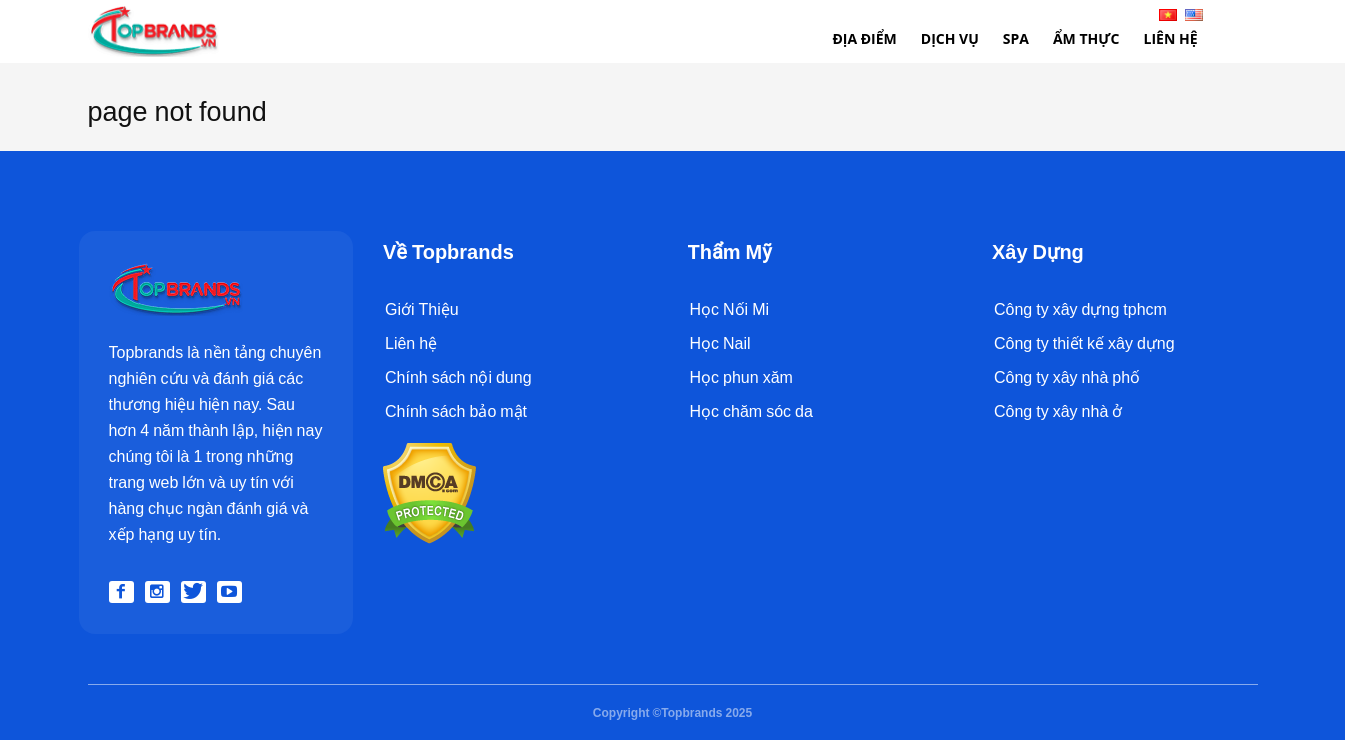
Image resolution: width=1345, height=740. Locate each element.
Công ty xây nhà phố (1067, 377)
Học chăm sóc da (751, 411)
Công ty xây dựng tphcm (1080, 309)
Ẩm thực (1086, 38)
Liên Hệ (1171, 38)
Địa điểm (864, 38)
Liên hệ (411, 343)
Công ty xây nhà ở (1058, 411)
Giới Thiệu (422, 309)
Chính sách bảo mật (456, 411)
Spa (1016, 38)
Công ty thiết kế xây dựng (1084, 343)
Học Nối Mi (730, 309)
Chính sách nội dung (458, 377)
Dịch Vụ (950, 38)
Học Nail (720, 343)
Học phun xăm (741, 377)
